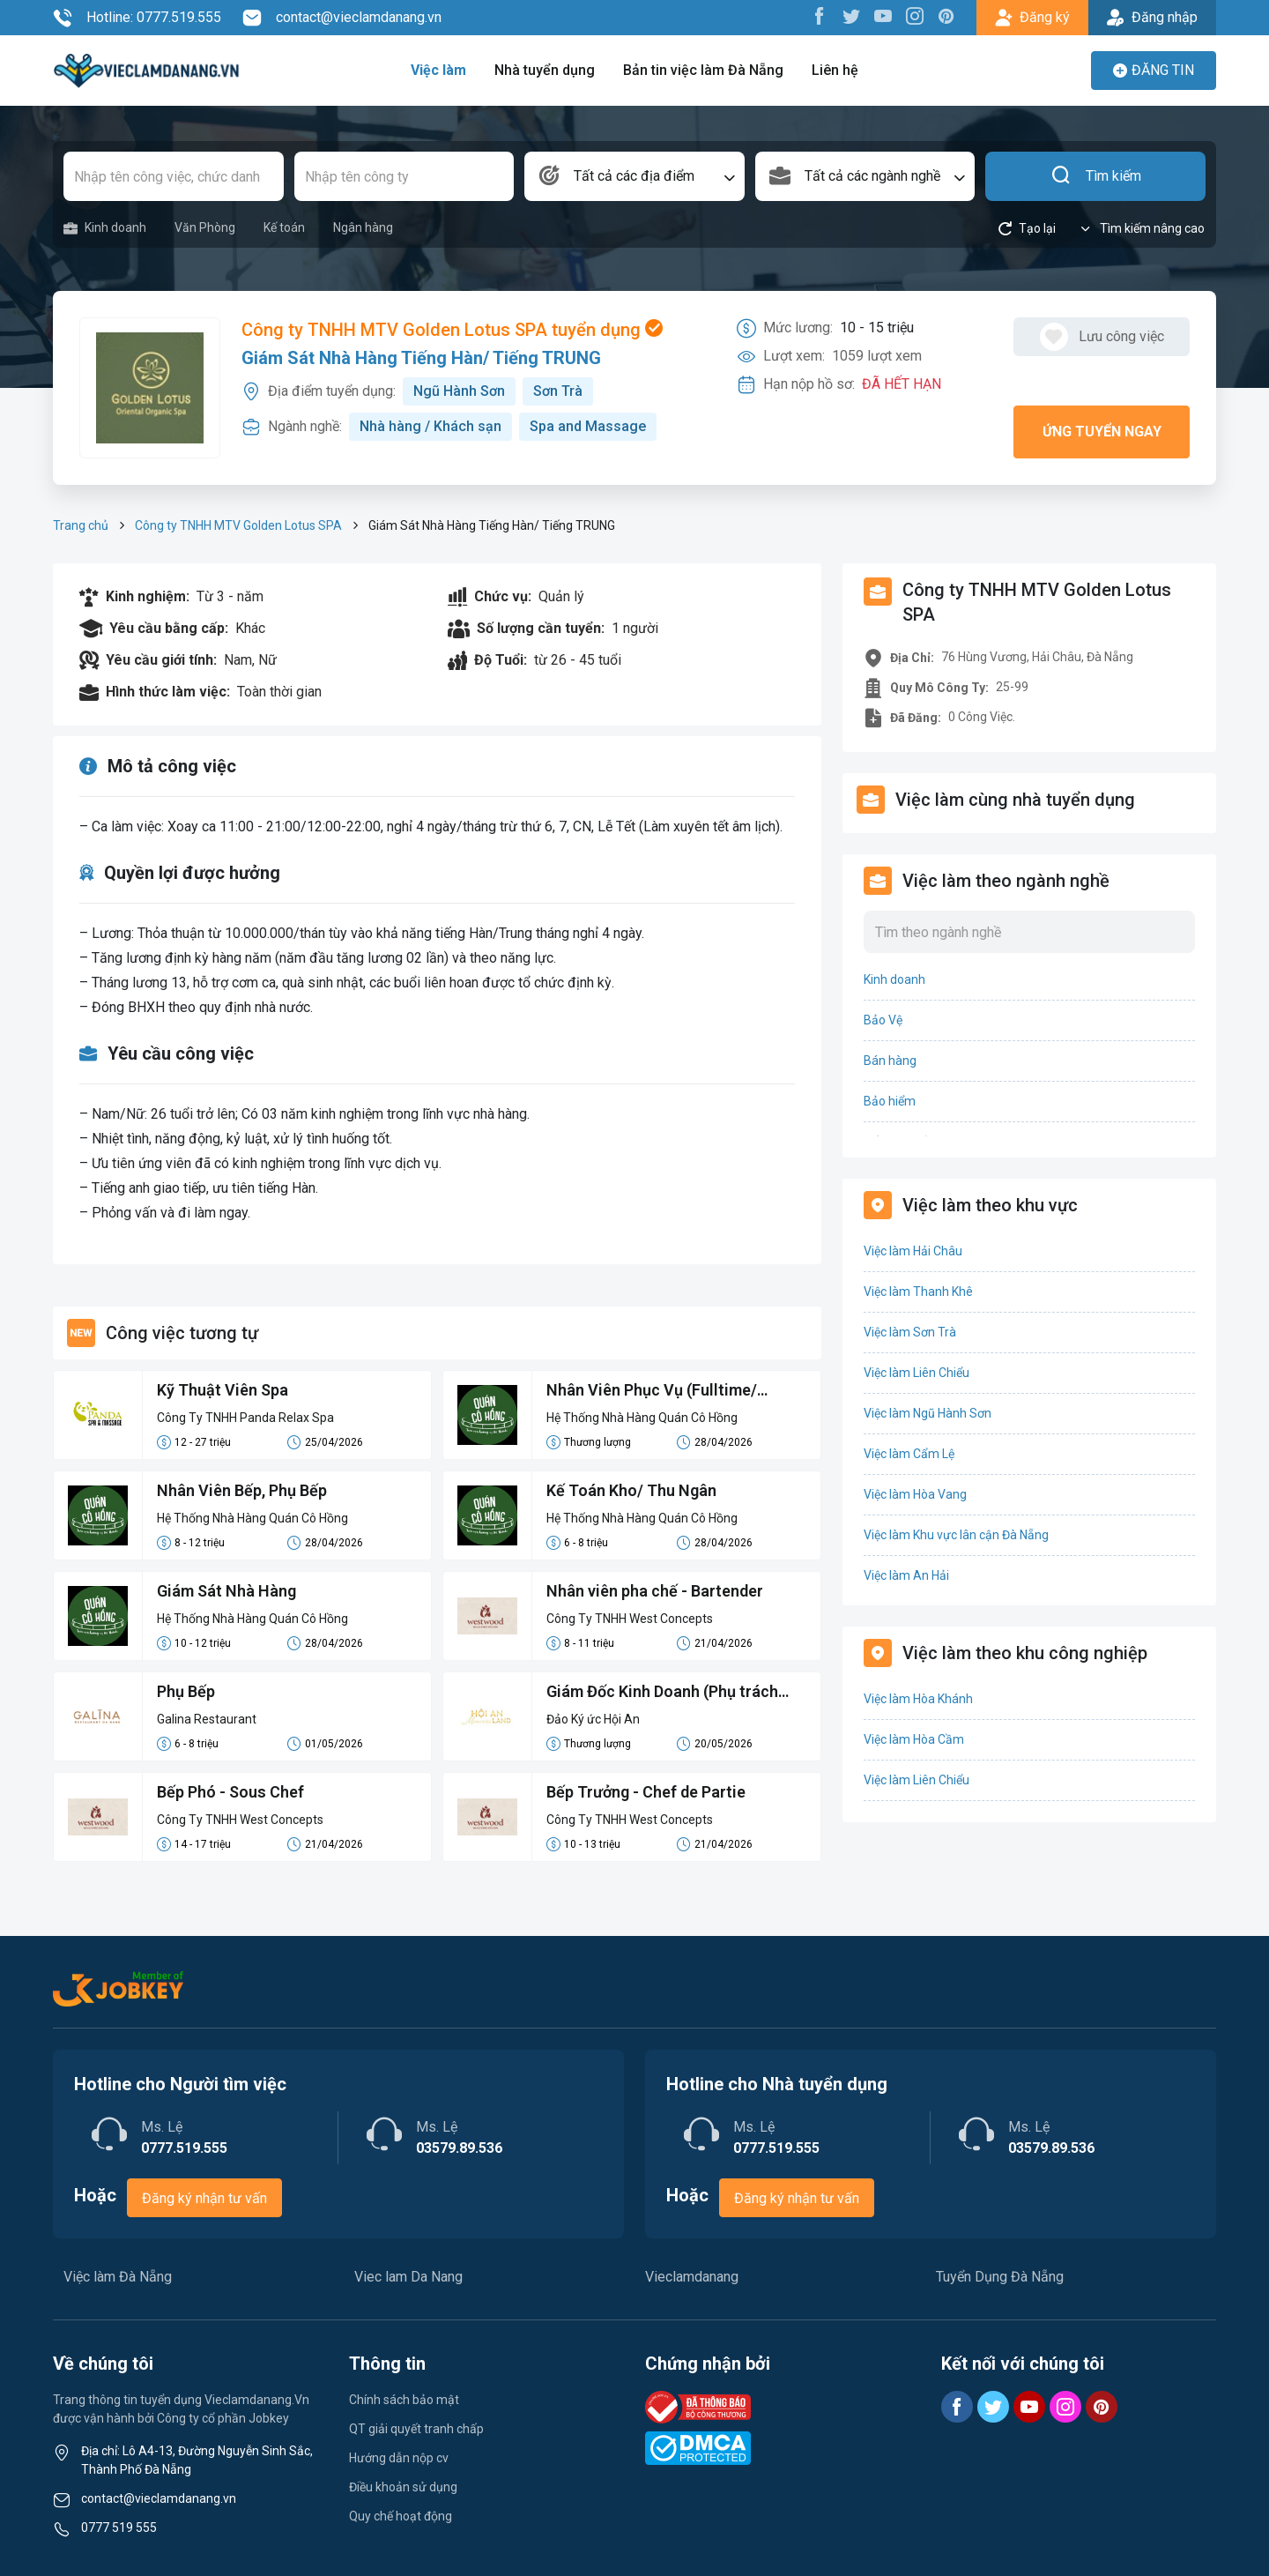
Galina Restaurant (206, 1719)
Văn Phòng (204, 227)
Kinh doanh (104, 227)
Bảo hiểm (890, 1101)
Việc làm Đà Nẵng (117, 2276)
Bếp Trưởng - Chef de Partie (646, 1792)
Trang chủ (80, 525)
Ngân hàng (363, 227)
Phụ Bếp (186, 1691)
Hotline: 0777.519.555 (137, 17)
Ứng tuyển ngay (1102, 431)
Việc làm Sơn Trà (910, 1332)
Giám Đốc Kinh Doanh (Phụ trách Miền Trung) (662, 1692)
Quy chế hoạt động (400, 2516)
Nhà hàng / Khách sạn (430, 426)
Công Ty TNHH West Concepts (629, 1619)
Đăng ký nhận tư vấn (204, 2198)
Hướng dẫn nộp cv (399, 2458)
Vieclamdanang (691, 2276)
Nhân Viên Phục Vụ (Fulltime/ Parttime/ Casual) (651, 1391)
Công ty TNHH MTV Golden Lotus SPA (238, 525)
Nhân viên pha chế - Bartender (654, 1591)
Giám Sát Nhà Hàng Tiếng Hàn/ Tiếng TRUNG (421, 358)
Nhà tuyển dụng (544, 70)
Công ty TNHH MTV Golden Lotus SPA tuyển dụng (452, 329)
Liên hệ (835, 70)
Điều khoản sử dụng (403, 2487)
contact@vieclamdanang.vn (342, 17)
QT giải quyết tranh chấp (416, 2429)
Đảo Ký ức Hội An (593, 1719)
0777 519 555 (119, 2527)
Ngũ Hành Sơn (459, 391)
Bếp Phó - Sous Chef (230, 1792)
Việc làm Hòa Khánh (918, 1699)
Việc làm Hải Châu (913, 1251)
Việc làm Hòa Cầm (914, 1739)
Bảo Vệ (883, 1020)
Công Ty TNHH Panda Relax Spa (245, 1418)
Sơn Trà (558, 391)
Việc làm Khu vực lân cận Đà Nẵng (956, 1535)
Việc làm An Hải (906, 1575)
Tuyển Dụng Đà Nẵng (1000, 2276)
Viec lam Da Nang (408, 2276)
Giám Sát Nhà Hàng (226, 1591)
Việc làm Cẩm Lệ (909, 1454)
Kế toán (284, 227)
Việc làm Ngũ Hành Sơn (927, 1413)
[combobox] (634, 176)
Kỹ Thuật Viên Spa (222, 1390)
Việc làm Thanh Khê (918, 1291)
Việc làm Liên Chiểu (916, 1373)
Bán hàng (890, 1060)
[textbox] (634, 176)
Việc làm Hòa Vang (915, 1494)
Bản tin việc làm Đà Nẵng (703, 70)
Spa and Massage (588, 426)
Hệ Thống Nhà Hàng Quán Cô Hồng (642, 1418)
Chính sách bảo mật (404, 2400)
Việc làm (438, 70)
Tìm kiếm (1095, 176)
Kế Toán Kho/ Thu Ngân (631, 1490)
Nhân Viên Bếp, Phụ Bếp (242, 1490)
